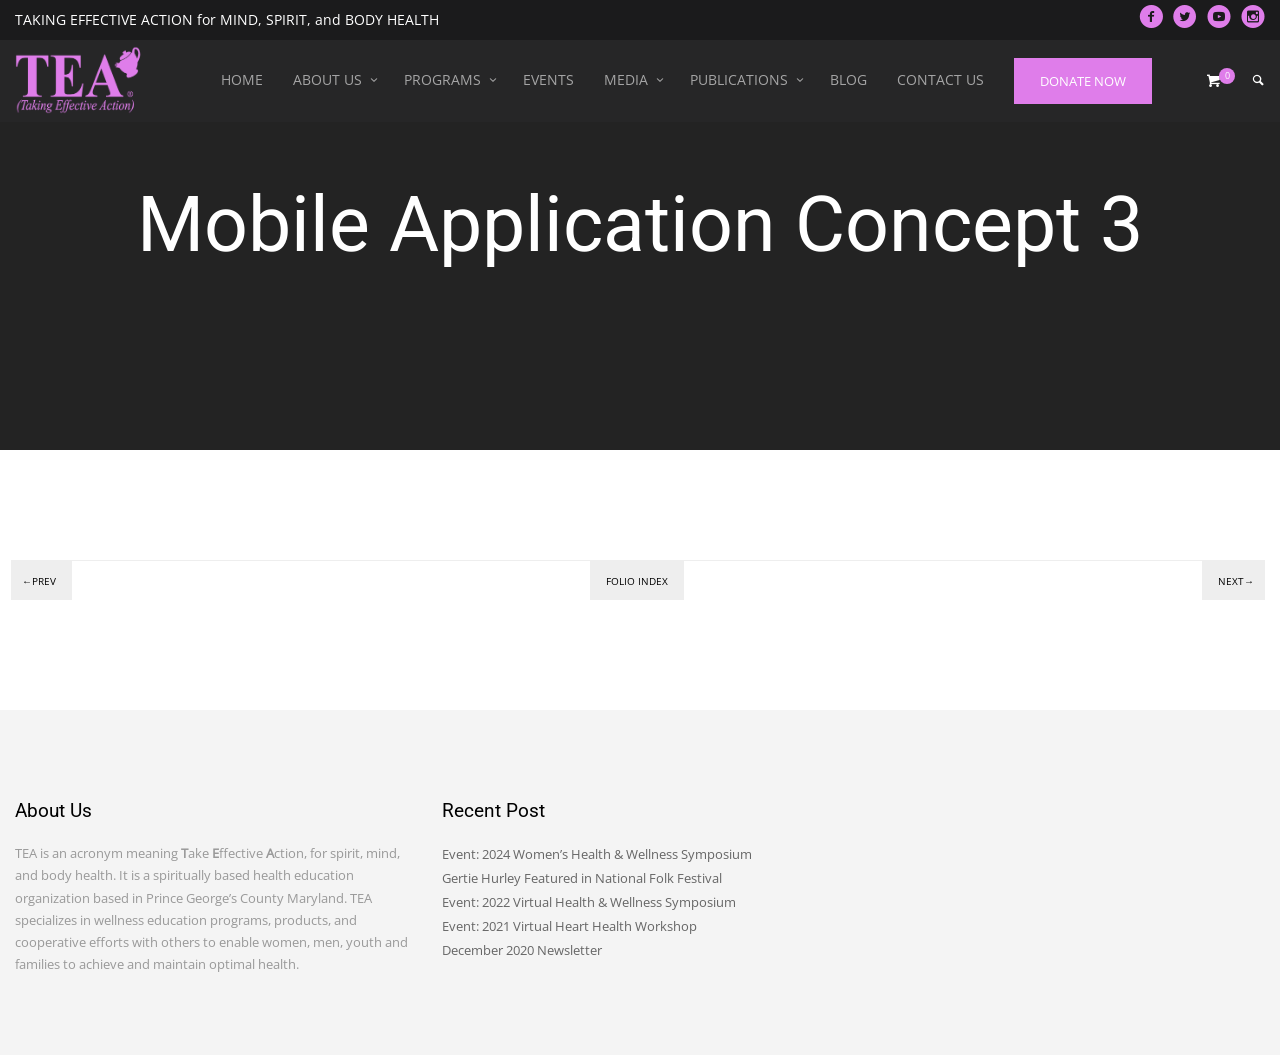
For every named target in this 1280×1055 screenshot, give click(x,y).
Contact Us (940, 79)
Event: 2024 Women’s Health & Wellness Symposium (597, 854)
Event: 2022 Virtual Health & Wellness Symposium (589, 902)
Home (242, 79)
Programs (442, 79)
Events (548, 79)
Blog (848, 79)
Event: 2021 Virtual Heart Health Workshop (569, 926)
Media (626, 79)
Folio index (637, 581)
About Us (327, 79)
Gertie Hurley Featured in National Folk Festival (582, 878)
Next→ (1236, 581)
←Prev (39, 581)
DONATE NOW (1083, 81)
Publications (739, 79)
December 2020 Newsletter (522, 950)
